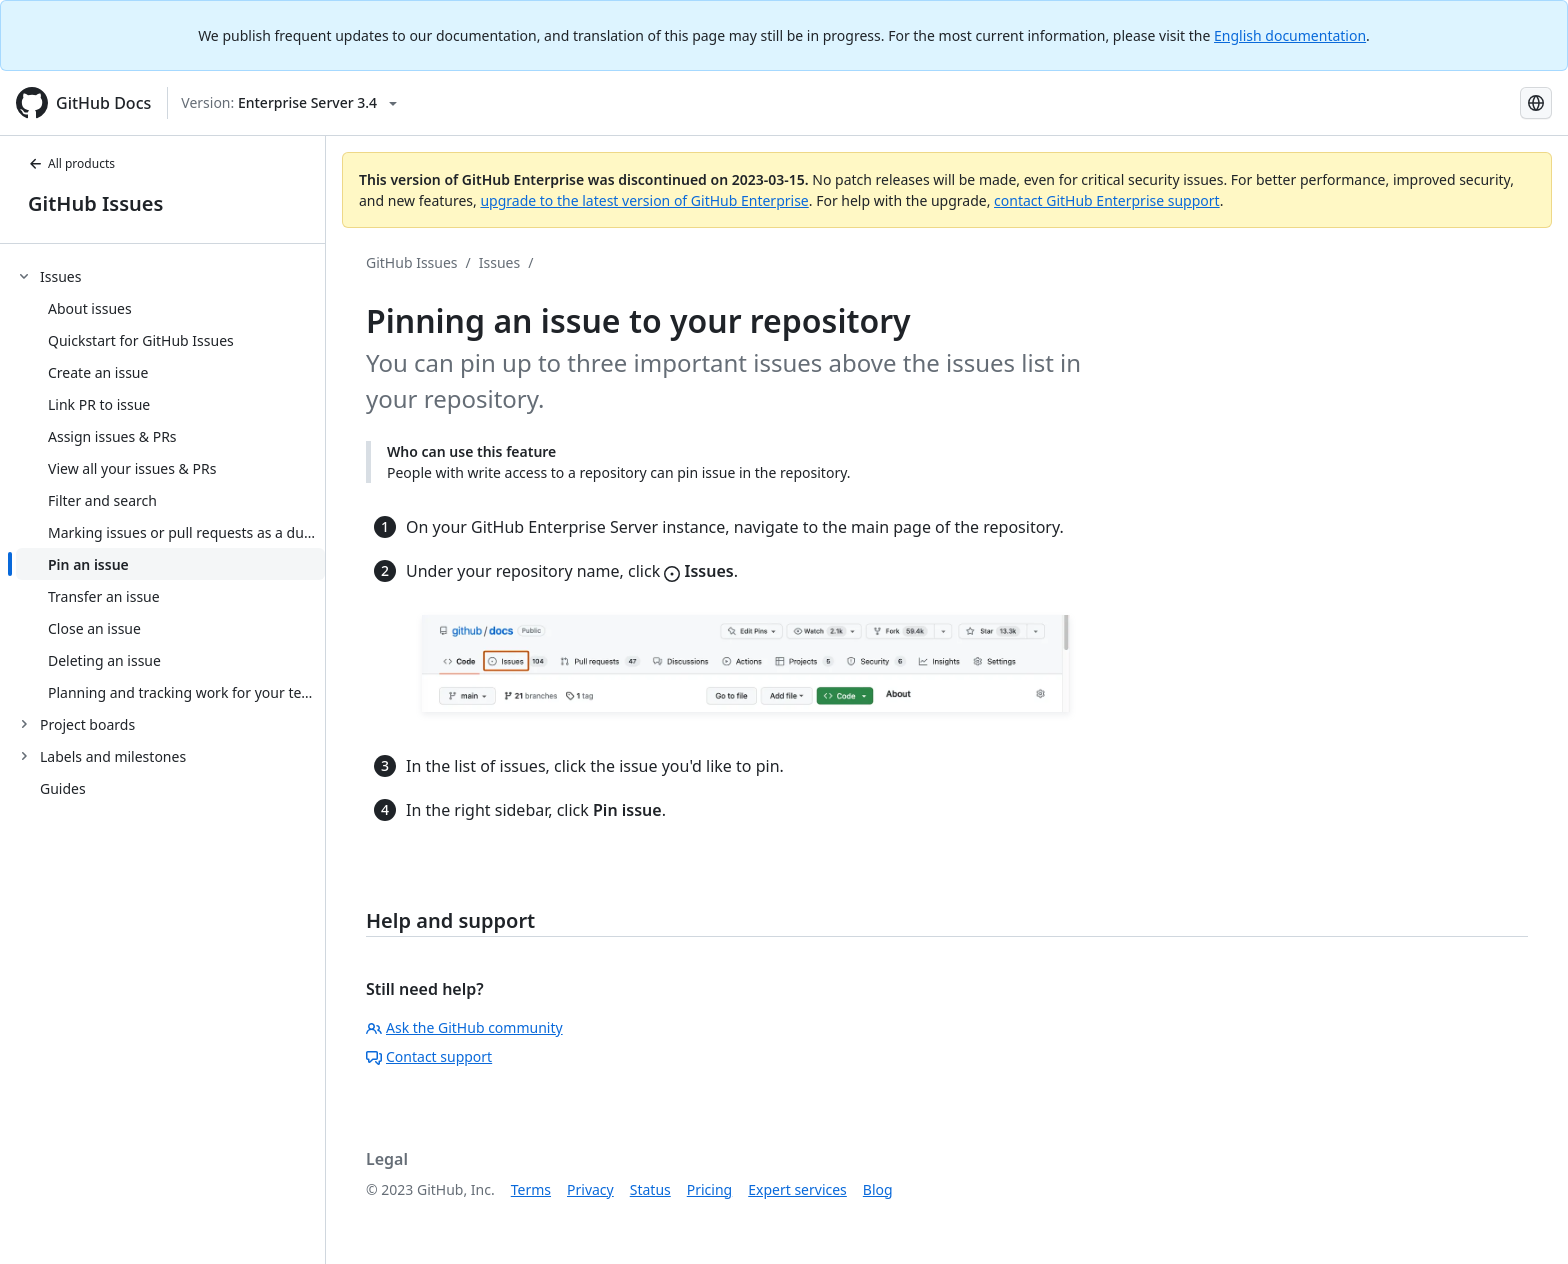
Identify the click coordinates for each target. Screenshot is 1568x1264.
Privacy (590, 1189)
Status (650, 1189)
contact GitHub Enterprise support (1107, 200)
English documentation (1290, 35)
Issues (499, 262)
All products (71, 163)
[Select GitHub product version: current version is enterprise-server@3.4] (289, 103)
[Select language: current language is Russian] (1536, 103)
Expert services (797, 1189)
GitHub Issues (95, 203)
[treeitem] (170, 484)
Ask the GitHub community (464, 1027)
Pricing (709, 1189)
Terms (531, 1189)
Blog (878, 1189)
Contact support (429, 1056)
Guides (63, 788)
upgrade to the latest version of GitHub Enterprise (644, 200)
